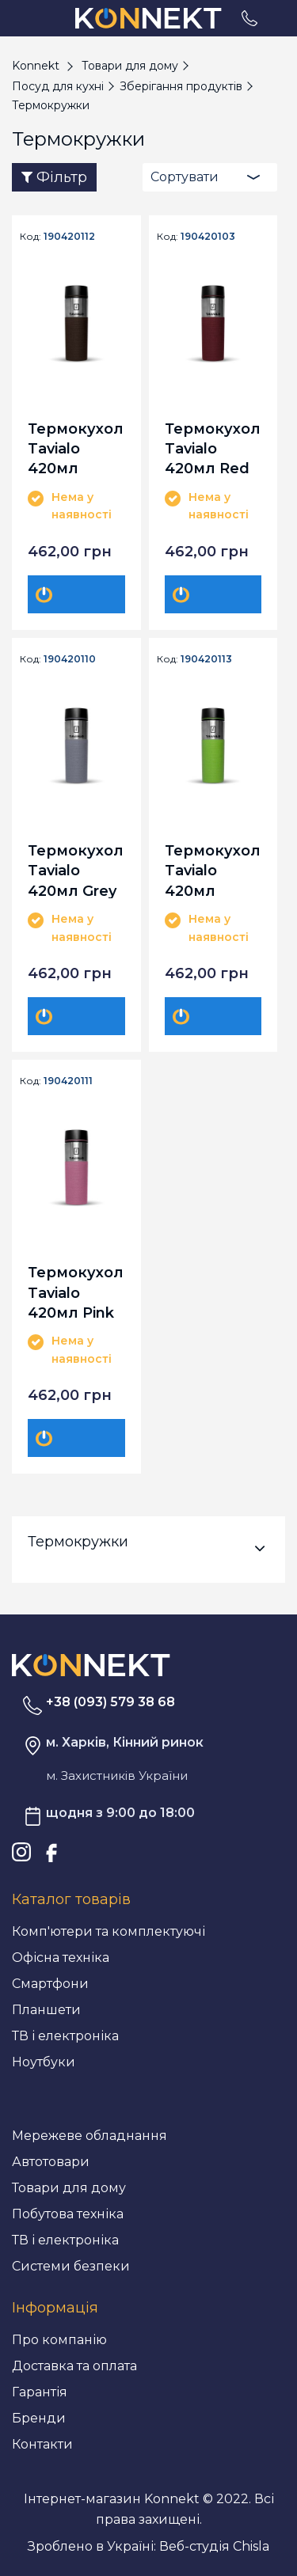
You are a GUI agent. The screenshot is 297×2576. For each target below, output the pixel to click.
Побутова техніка (68, 2213)
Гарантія (39, 2392)
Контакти (42, 2444)
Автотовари (50, 2161)
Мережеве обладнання (89, 2135)
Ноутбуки (43, 2062)
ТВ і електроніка (65, 2035)
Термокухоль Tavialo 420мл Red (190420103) (213, 448)
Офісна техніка (60, 1957)
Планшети (46, 2009)
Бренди (39, 2418)
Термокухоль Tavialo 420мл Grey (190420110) (76, 870)
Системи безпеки (71, 2266)
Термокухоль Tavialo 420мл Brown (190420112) (76, 448)
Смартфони (50, 1983)
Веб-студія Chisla (214, 2546)
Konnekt (35, 66)
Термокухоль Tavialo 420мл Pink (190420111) (76, 1292)
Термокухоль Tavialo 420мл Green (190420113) (213, 870)
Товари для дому (69, 2187)
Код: (30, 236)
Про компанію (59, 2339)
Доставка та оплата (74, 2365)
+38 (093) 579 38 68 (110, 1701)
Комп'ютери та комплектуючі (108, 1931)
